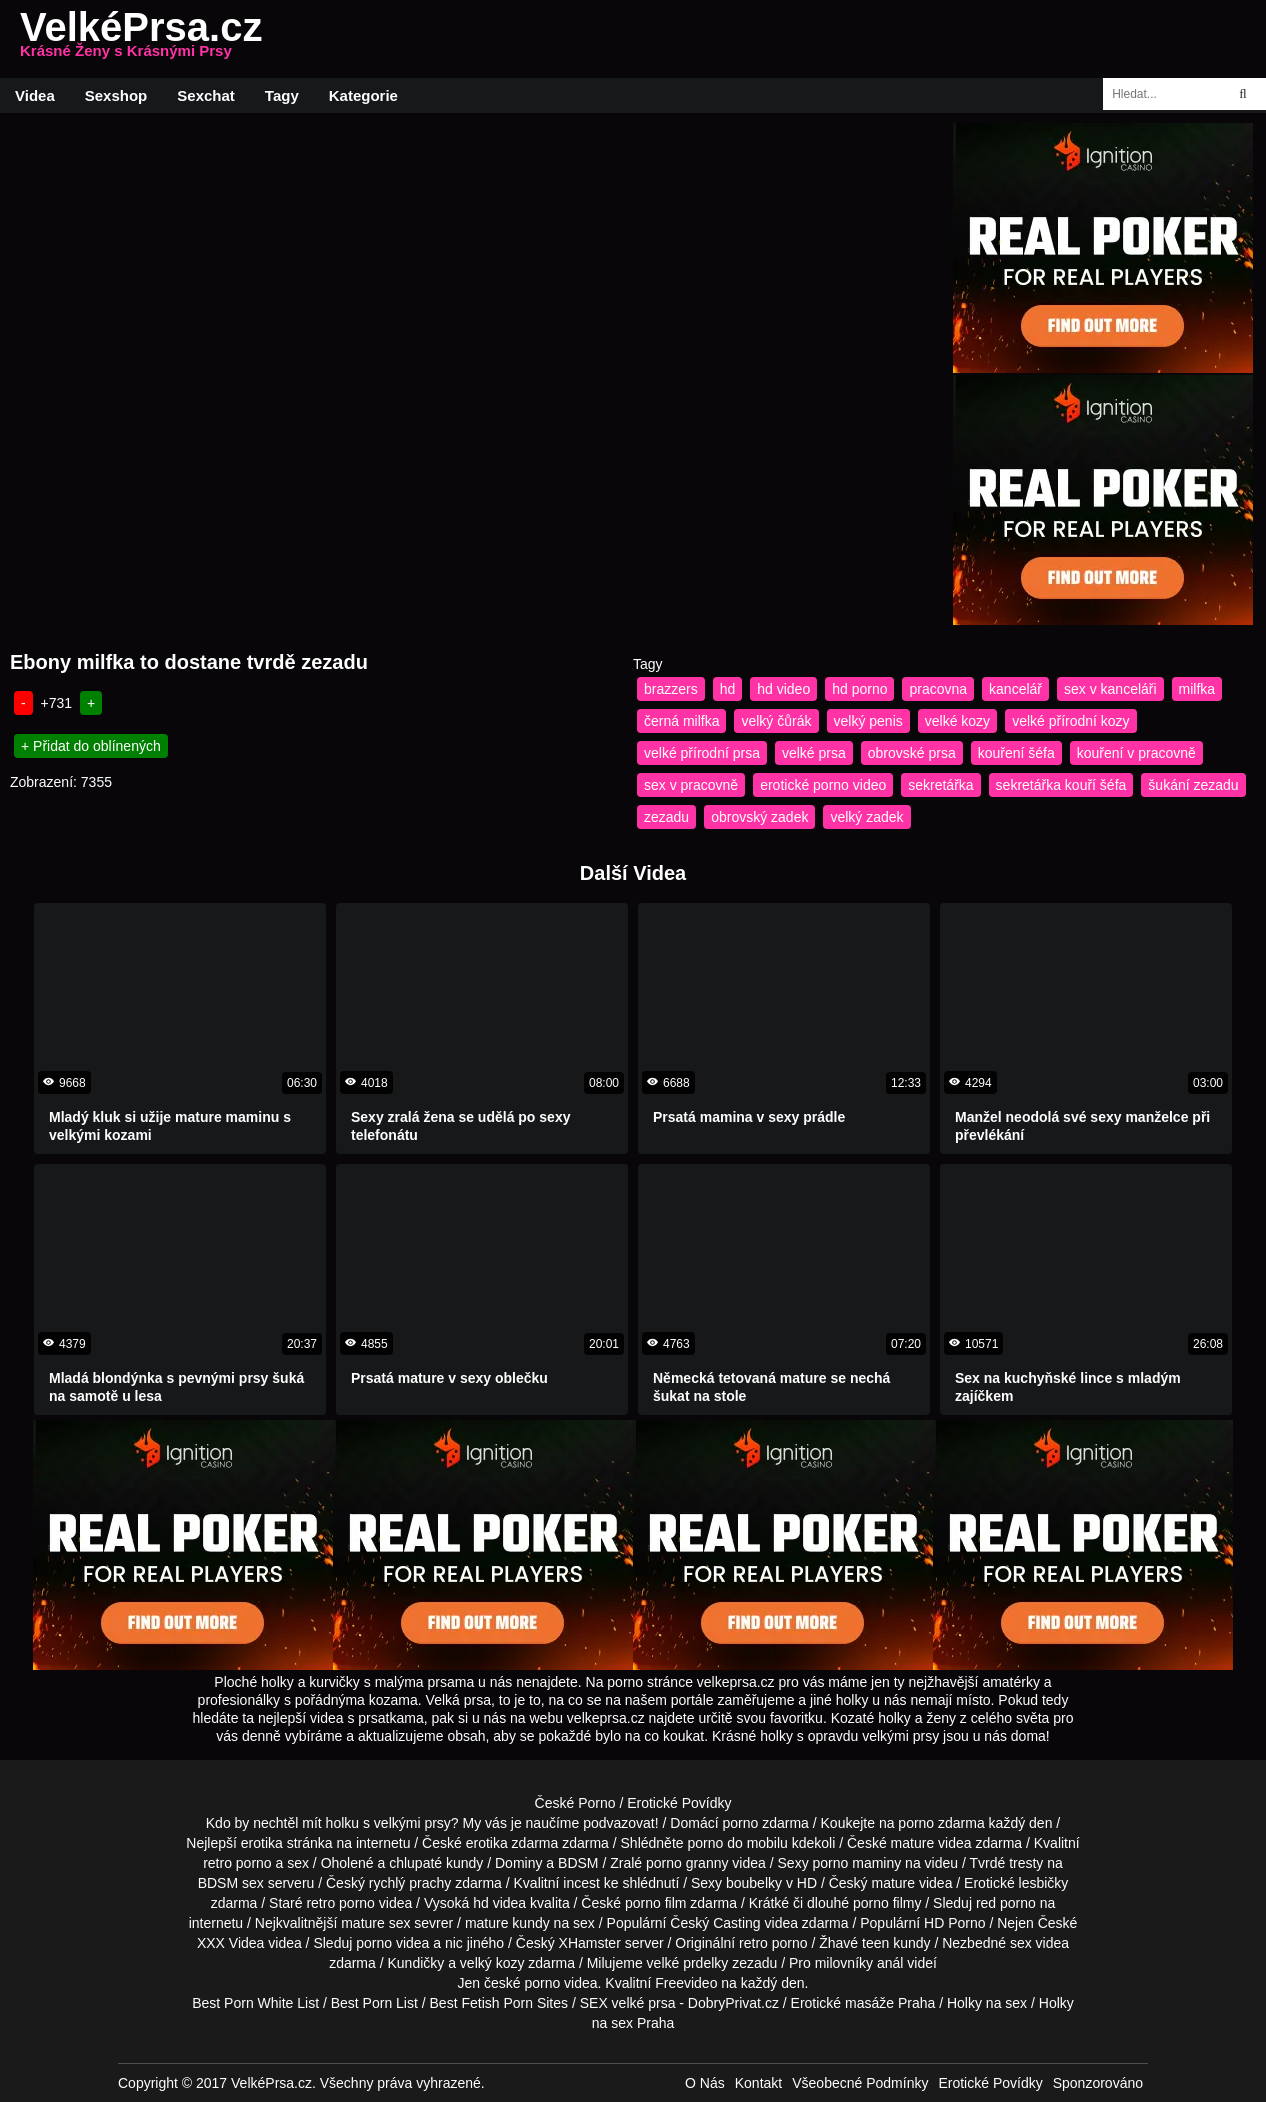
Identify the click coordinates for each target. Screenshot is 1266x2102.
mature (913, 1843)
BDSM (578, 1863)
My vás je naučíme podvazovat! (561, 1823)
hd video (783, 689)
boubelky (754, 1883)
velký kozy (492, 1963)
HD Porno (954, 1923)
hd (728, 689)
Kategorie (363, 95)
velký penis (868, 721)
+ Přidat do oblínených (91, 746)
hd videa (499, 1903)
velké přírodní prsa (702, 753)
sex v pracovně (691, 785)
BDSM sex (231, 1883)
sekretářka (940, 785)
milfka (1197, 689)
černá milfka (681, 721)
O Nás (705, 2083)
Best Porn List (374, 2003)
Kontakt (758, 2083)
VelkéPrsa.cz (141, 39)
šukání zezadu (1193, 785)
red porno (1006, 1903)
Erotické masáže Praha (863, 2003)
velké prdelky (688, 1963)
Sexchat (206, 95)
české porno (522, 1983)
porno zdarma (941, 1823)
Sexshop (116, 95)
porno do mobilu (737, 1843)
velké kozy (957, 721)
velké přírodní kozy (1071, 721)
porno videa (392, 1943)
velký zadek (866, 817)
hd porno (859, 689)
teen (875, 1943)
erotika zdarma (512, 1843)
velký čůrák (776, 721)
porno (740, 1823)
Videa (35, 95)
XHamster (590, 1943)
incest (581, 1883)
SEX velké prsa (628, 2003)
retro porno (237, 1863)
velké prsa (814, 753)
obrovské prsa (912, 753)
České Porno (575, 1803)
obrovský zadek (759, 817)
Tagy (282, 95)
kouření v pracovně (1136, 753)
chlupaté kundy (436, 1863)
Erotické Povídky (679, 1803)
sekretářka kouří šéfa (1061, 785)
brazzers (671, 689)
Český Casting (715, 1923)
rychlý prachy (410, 1883)
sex (1021, 1943)
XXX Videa (230, 1943)
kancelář (1015, 689)
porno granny (687, 1863)
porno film (655, 1903)
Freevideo (686, 1983)
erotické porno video (823, 785)
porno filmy (887, 1903)
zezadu (666, 817)
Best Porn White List (255, 2003)
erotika (262, 1843)
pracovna (938, 689)
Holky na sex (987, 2003)
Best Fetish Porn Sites (499, 2003)
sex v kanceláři (1110, 689)
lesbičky (1044, 1883)
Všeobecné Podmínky (860, 2083)
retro (753, 1943)
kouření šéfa (1016, 753)
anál (890, 1963)
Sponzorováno (1098, 2083)
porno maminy (857, 1863)
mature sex (375, 1923)
